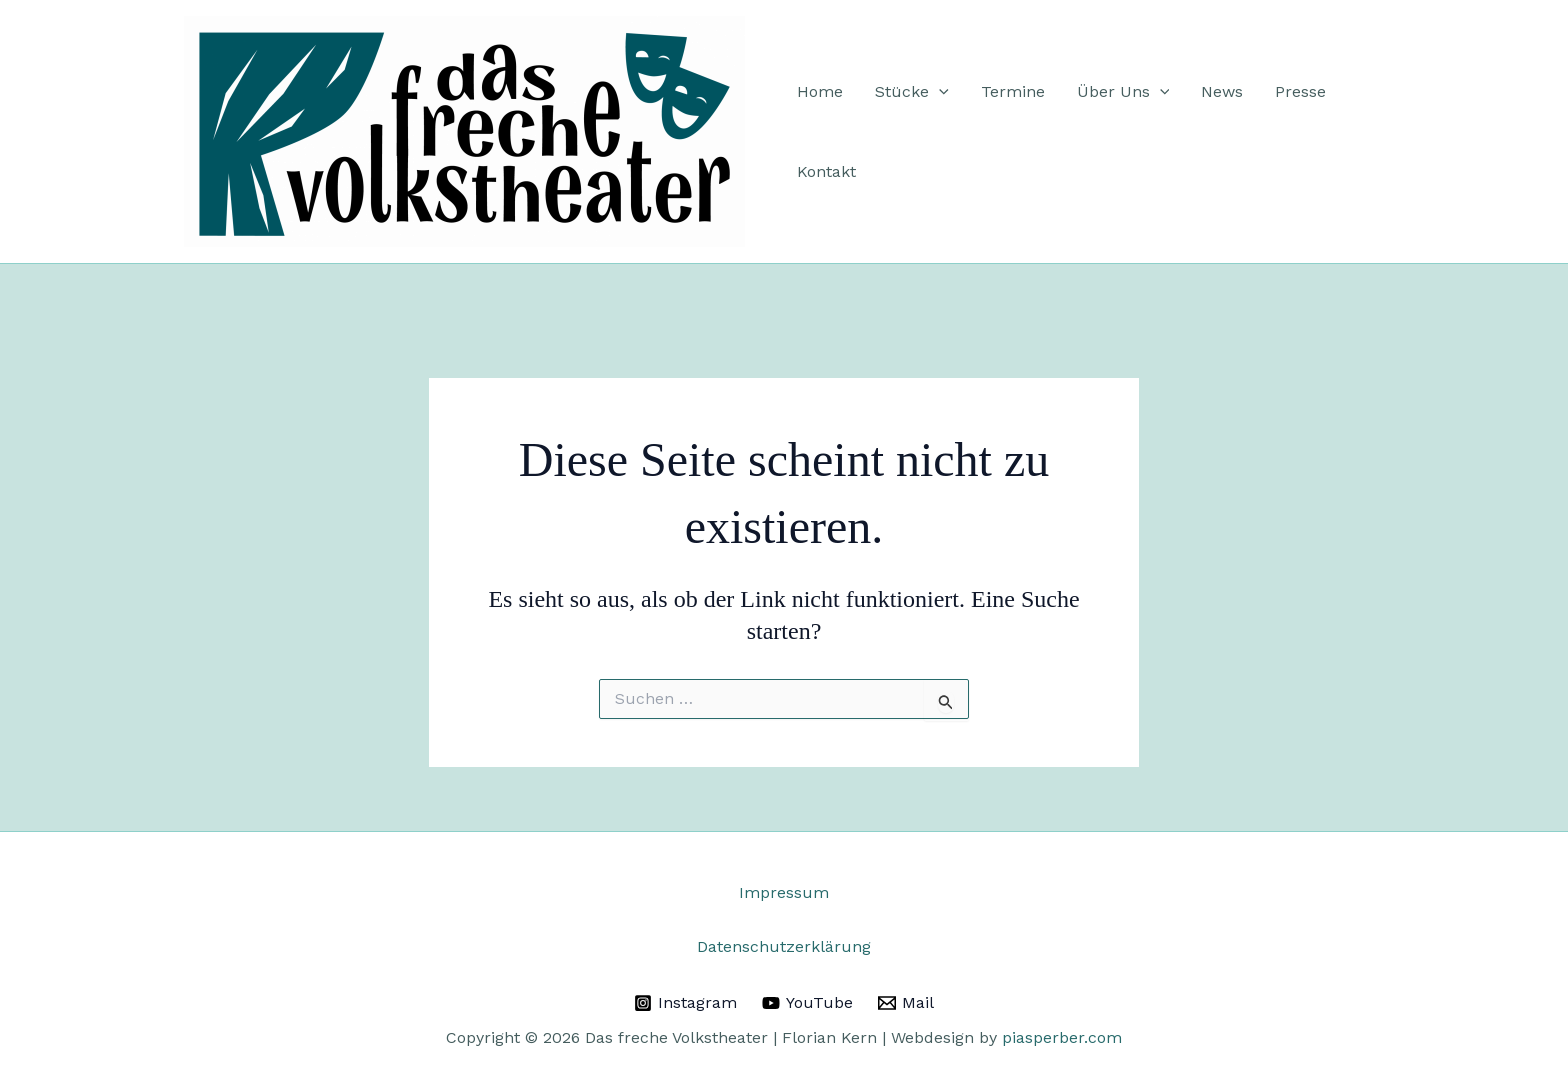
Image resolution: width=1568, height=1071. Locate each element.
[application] (939, 92)
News (1222, 91)
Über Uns (1123, 92)
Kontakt (826, 171)
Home (820, 91)
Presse (1300, 91)
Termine (1013, 91)
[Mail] (905, 1003)
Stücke (912, 92)
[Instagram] (686, 1003)
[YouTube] (808, 1003)
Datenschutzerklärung (784, 946)
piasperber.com (1062, 1037)
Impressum (784, 892)
